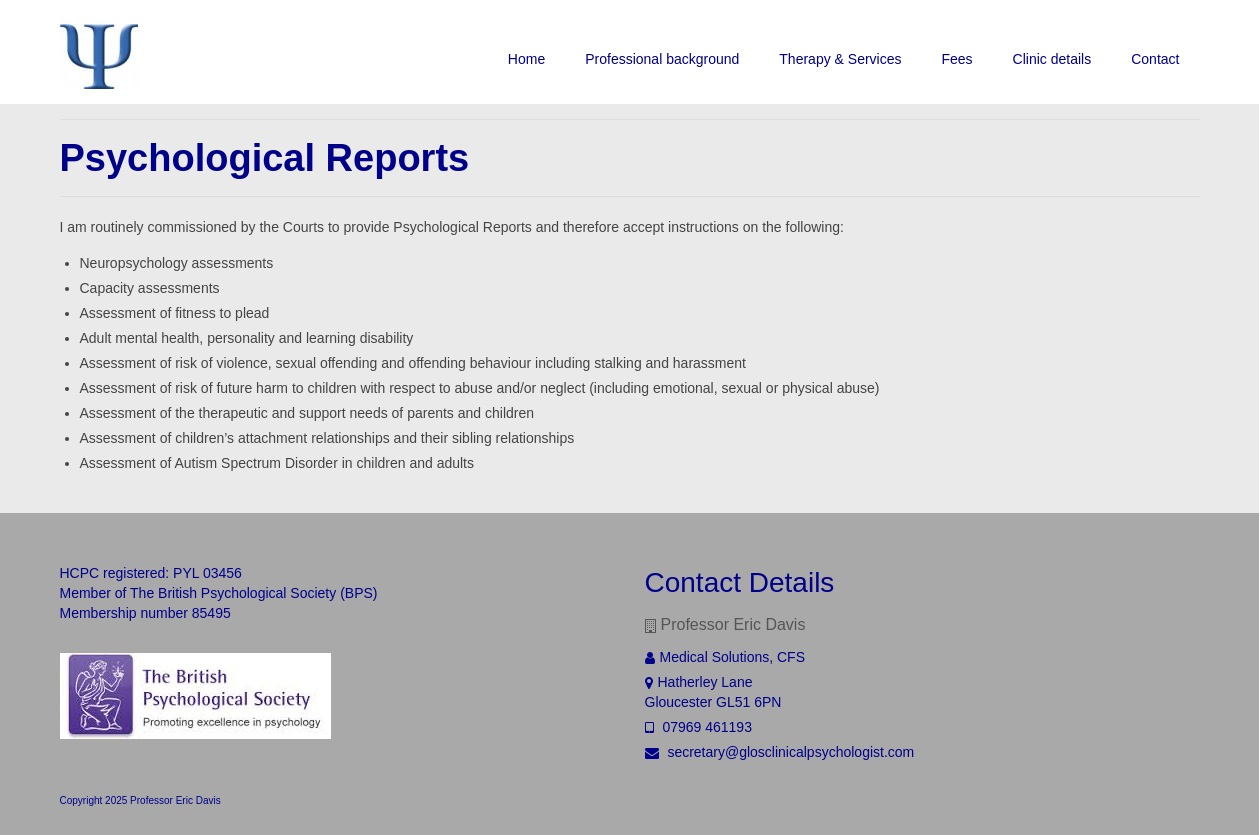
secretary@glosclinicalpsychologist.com (780, 752)
